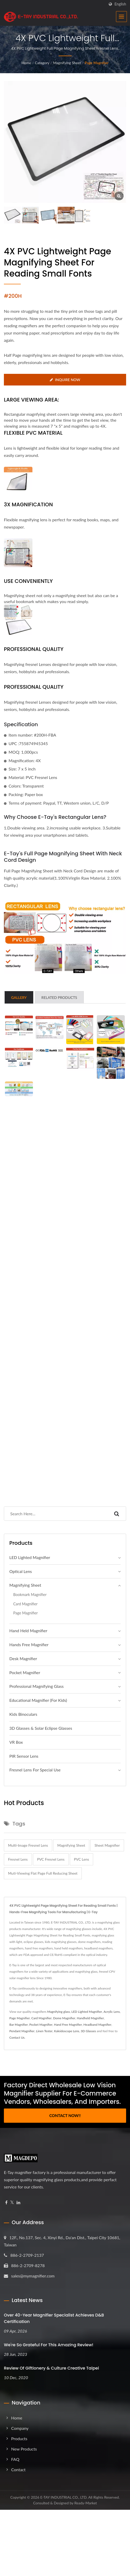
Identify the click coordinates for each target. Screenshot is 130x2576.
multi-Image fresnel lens (28, 1845)
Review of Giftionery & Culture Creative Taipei (51, 2368)
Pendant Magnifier (22, 2031)
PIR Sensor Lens (23, 1756)
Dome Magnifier (64, 2018)
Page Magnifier (96, 63)
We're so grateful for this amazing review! (48, 2345)
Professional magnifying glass (36, 1686)
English (120, 4)
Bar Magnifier (18, 2024)
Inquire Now (65, 379)
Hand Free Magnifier (68, 2024)
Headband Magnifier (98, 2024)
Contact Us (16, 2037)
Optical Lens (20, 1571)
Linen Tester (44, 2031)
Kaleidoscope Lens (66, 2031)
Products (19, 2438)
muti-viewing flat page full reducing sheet (43, 1873)
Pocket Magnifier (24, 1672)
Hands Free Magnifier (29, 1644)
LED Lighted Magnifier (29, 1557)
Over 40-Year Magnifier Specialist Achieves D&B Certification (54, 2318)
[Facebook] (6, 2203)
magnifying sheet (71, 1845)
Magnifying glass (58, 2012)
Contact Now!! (65, 2115)
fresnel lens (18, 1859)
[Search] (56, 1513)
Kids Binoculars (23, 1714)
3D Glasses (88, 2031)
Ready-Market (85, 2503)
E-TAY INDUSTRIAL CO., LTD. (63, 2497)
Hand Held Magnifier (28, 1630)
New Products (24, 2448)
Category (42, 63)
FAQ (15, 2459)
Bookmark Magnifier (29, 1594)
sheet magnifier (107, 1845)
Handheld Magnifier (90, 2018)
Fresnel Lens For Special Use (35, 1769)
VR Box (16, 1742)
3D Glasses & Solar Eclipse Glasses (40, 1728)
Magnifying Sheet (67, 63)
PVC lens (81, 1859)
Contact (18, 2469)
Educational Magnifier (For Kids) (38, 1700)
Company (20, 2428)
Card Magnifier (25, 1604)
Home (26, 63)
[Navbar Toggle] (121, 16)
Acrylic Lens (112, 2012)
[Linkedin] (18, 2203)
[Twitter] (12, 2203)
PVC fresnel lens (51, 1859)
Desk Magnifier (23, 1658)
